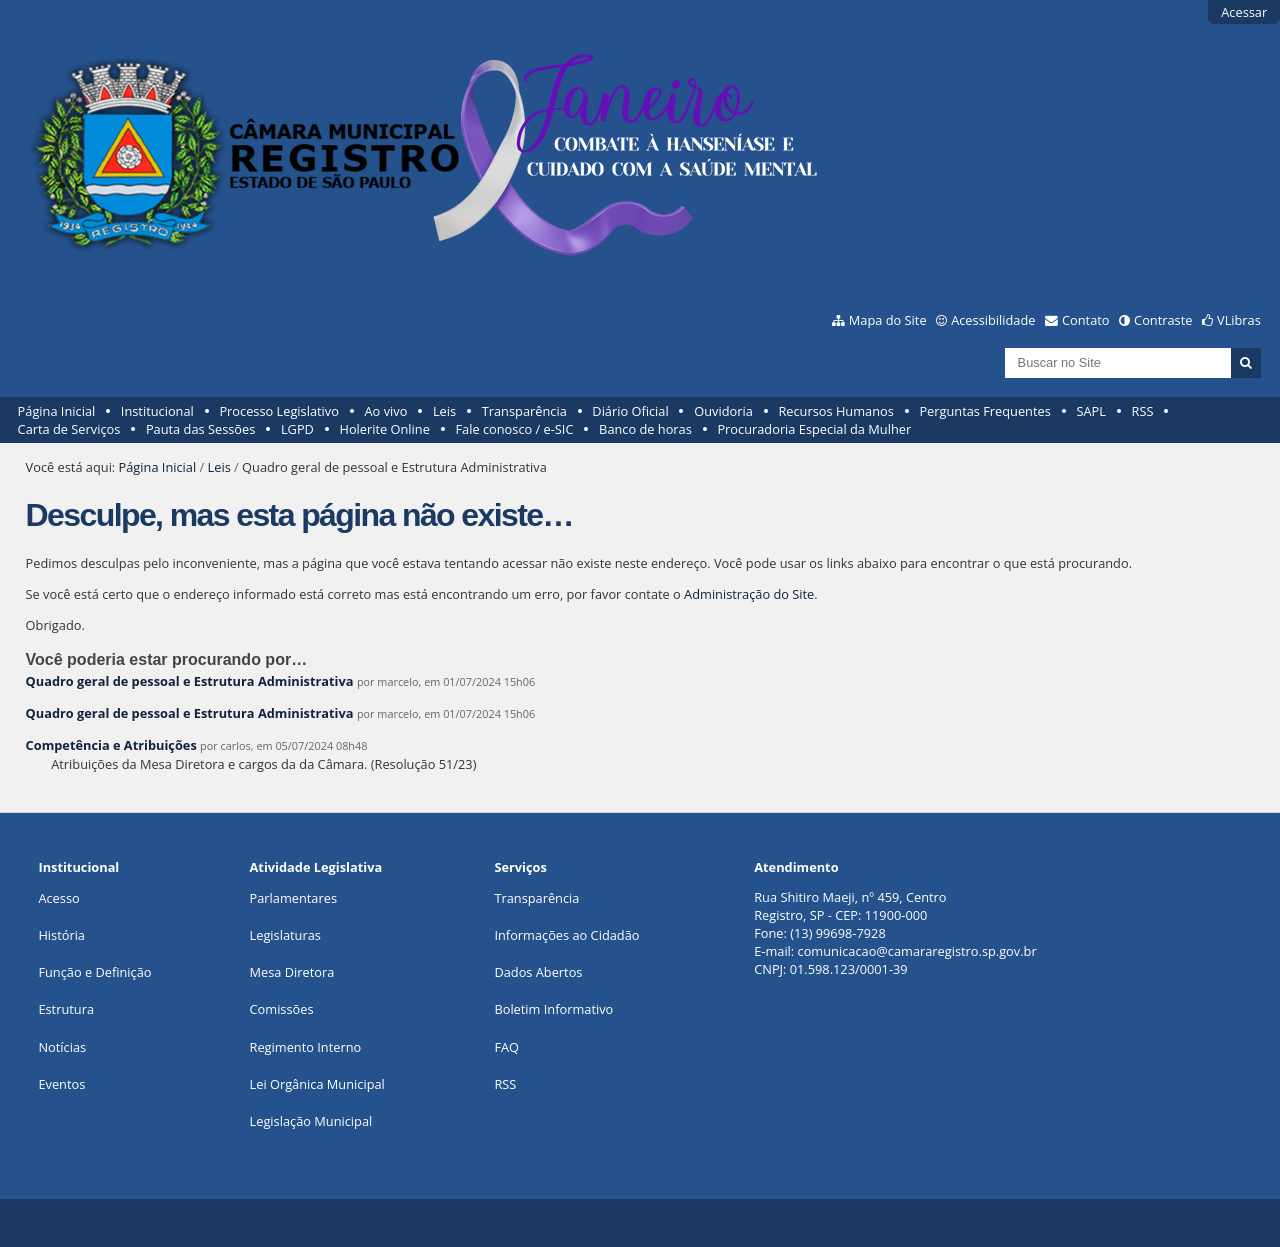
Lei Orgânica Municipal (317, 1084)
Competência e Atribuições (113, 745)
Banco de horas (645, 429)
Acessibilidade (993, 320)
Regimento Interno (306, 1047)
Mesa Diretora (292, 972)
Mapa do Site (888, 320)
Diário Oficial (630, 411)
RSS (1143, 411)
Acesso (58, 898)
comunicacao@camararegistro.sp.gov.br (917, 951)
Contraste (1163, 320)
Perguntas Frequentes (984, 411)
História (61, 935)
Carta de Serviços (69, 429)
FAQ (506, 1047)
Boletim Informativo (553, 1009)
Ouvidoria (723, 411)
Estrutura (66, 1009)
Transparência (524, 411)
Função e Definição (94, 972)
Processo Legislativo (279, 411)
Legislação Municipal (311, 1121)
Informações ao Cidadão (566, 935)
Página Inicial (57, 411)
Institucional (157, 411)
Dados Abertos (538, 972)
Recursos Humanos (835, 411)
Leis (444, 411)
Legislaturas (285, 935)
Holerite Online (384, 429)
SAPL (1091, 411)
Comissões (282, 1009)
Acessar (1244, 12)
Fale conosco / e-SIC (514, 429)
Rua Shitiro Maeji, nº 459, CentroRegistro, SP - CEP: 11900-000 (850, 906)
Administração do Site (749, 594)
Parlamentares (293, 898)
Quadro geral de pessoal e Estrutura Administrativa (190, 681)
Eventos (61, 1084)
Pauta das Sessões (200, 429)
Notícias (62, 1047)
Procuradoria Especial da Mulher (814, 429)
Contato (1086, 320)
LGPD (297, 429)
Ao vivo (386, 411)
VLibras (1239, 320)
